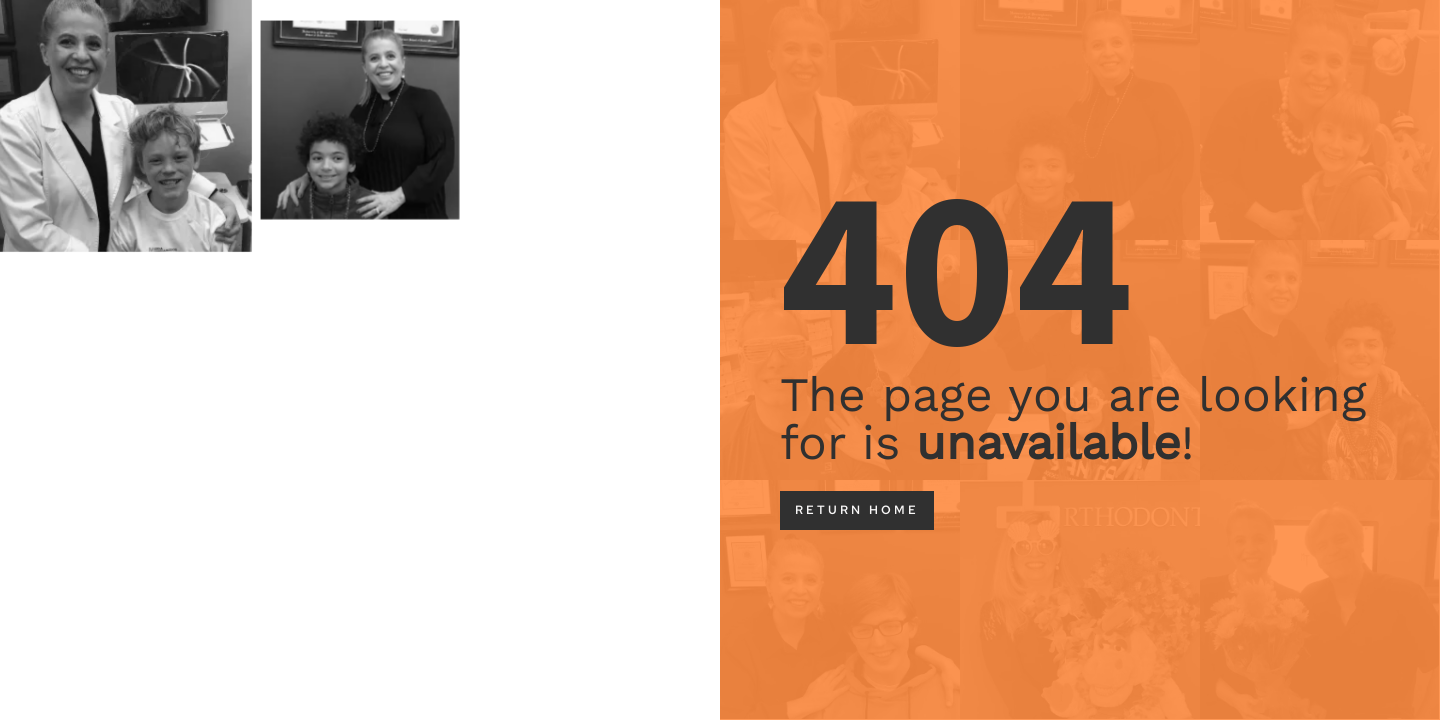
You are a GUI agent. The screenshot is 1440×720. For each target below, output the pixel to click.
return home (857, 510)
